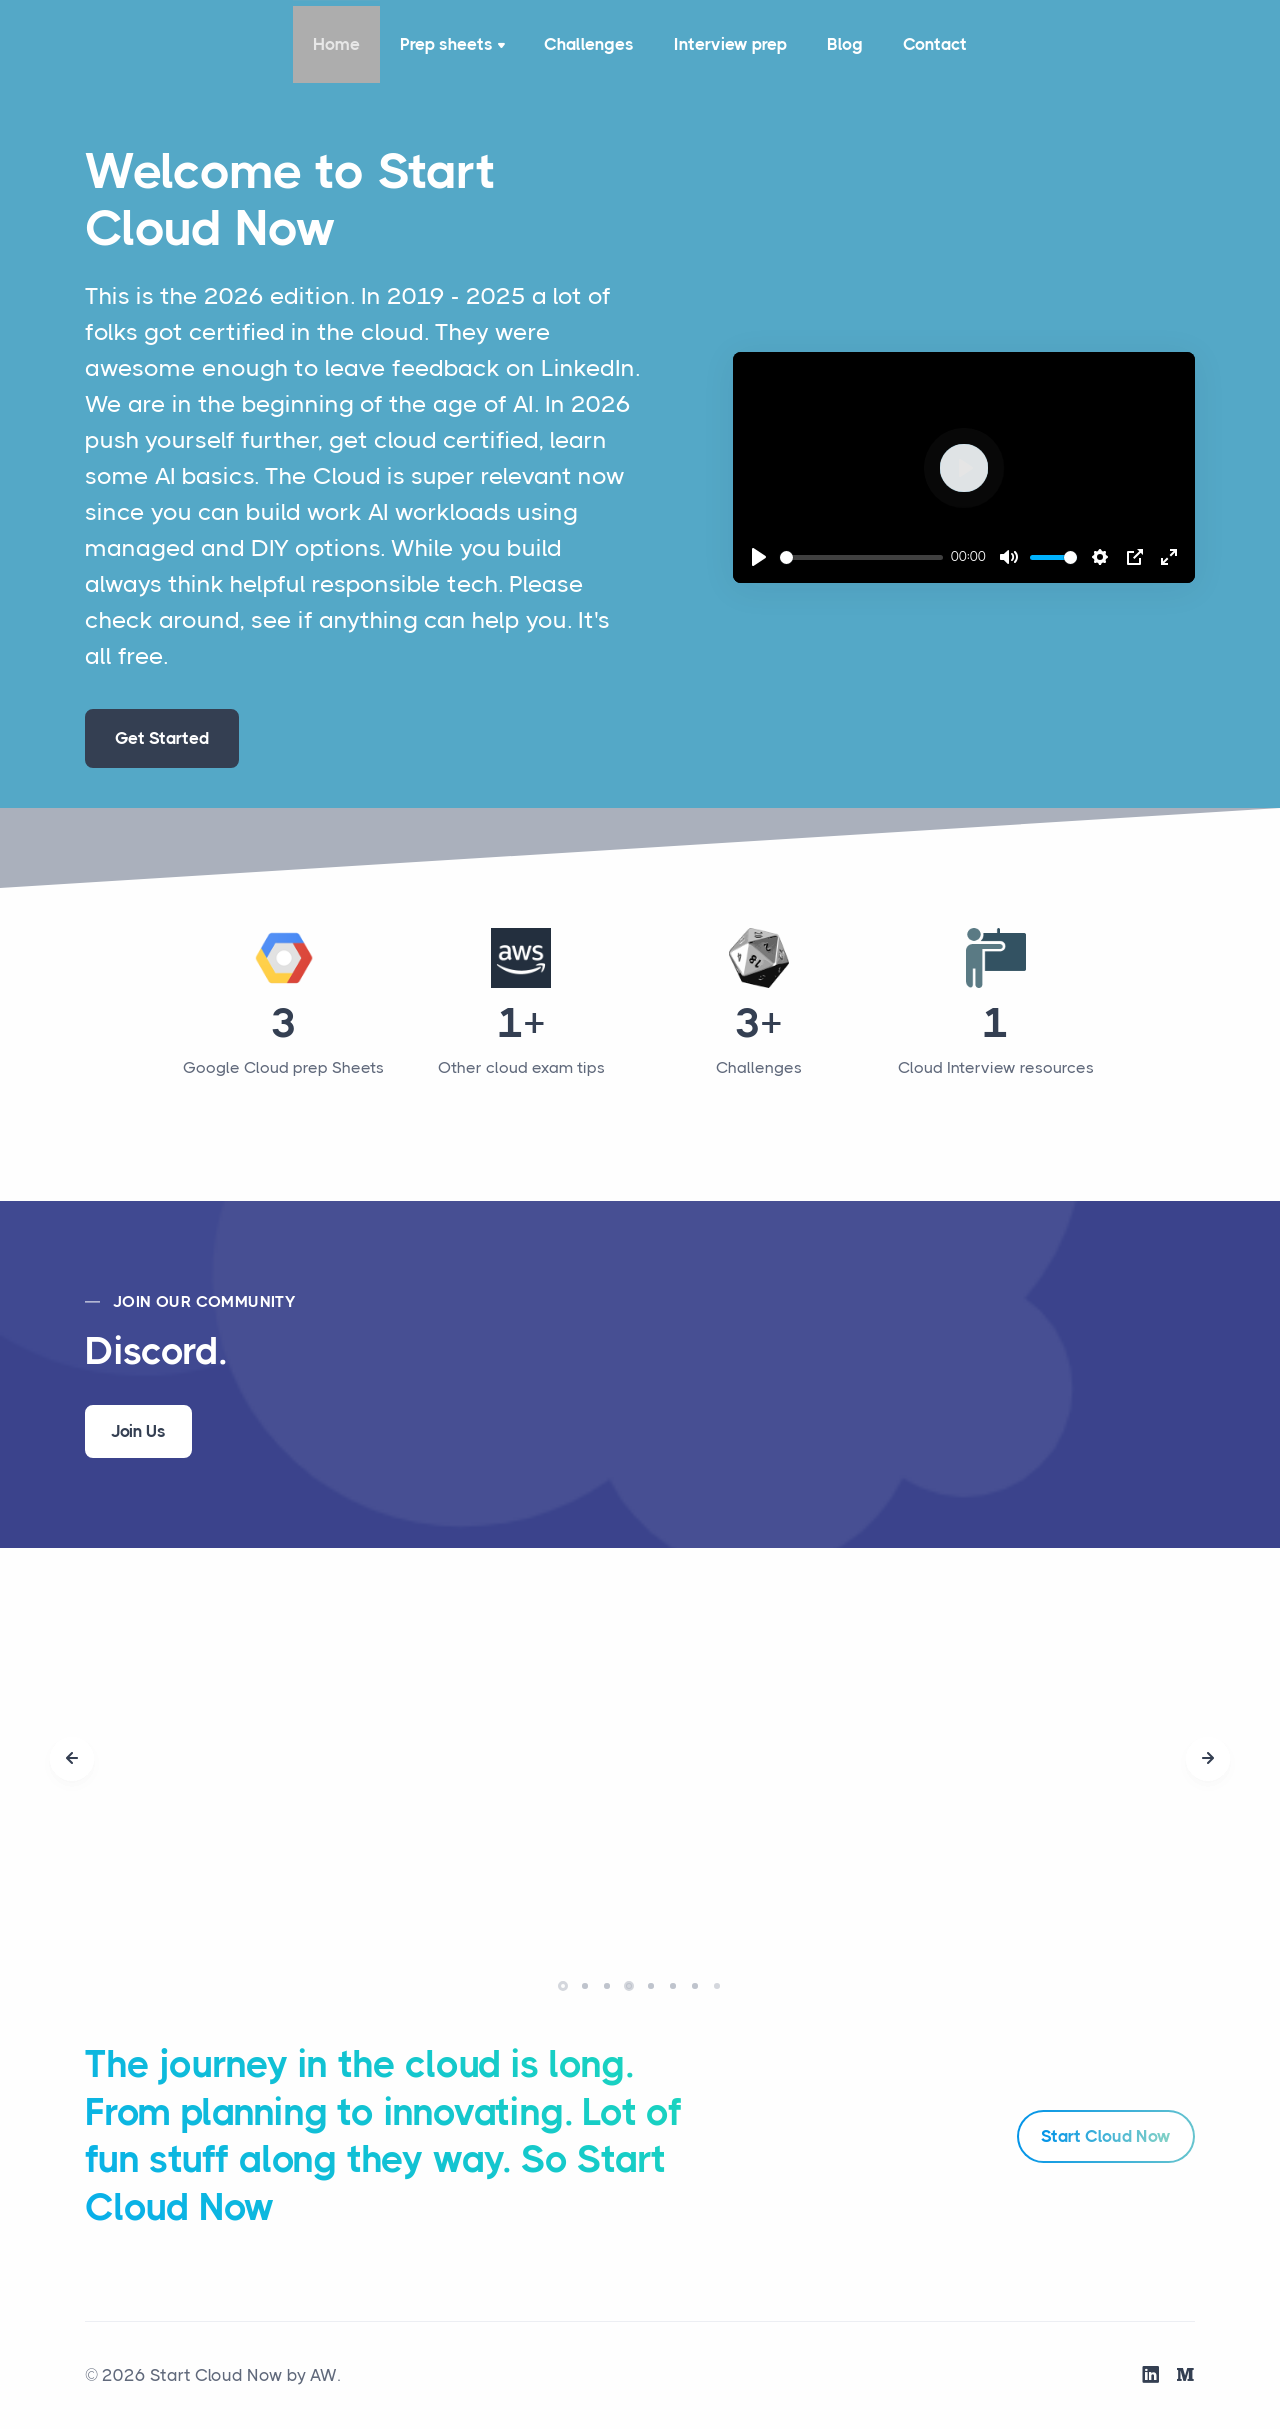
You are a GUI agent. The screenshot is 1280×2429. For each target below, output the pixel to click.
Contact (935, 44)
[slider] (862, 557)
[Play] (759, 557)
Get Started (162, 738)
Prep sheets (454, 46)
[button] (563, 1986)
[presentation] (72, 1759)
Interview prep (730, 44)
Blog (845, 44)
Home (336, 44)
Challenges (589, 44)
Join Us (138, 1431)
